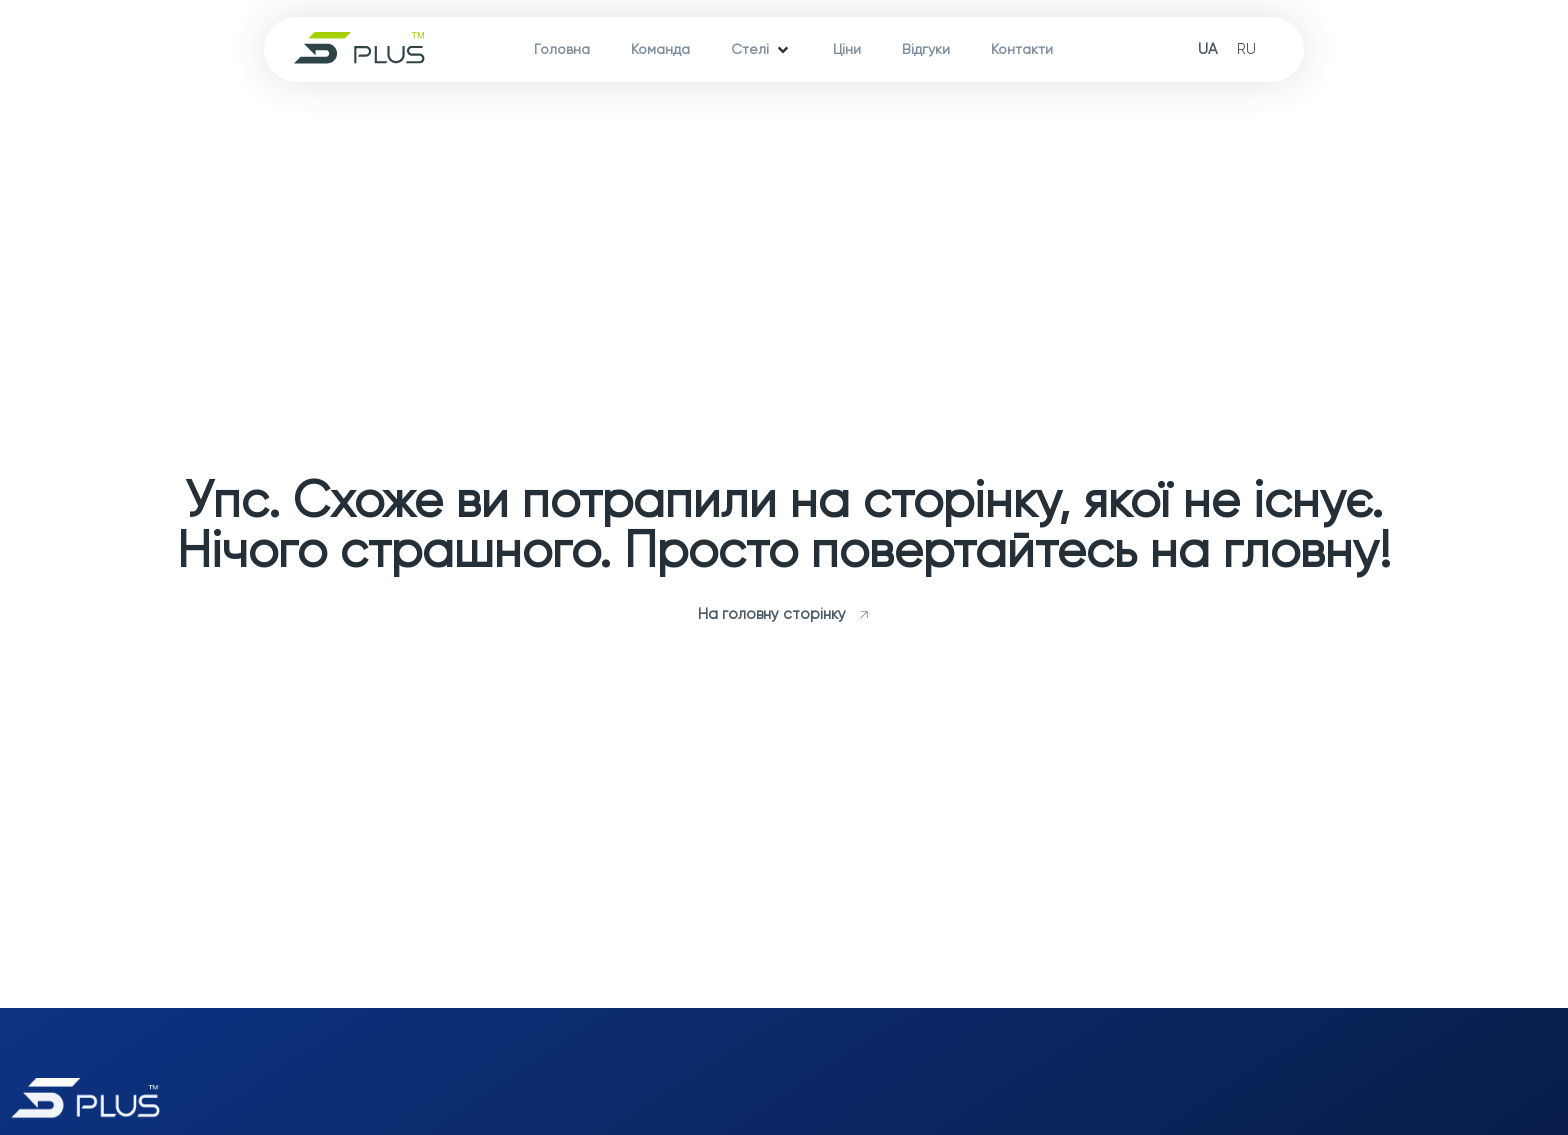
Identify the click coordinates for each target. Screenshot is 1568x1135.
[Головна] (562, 49)
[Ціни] (847, 49)
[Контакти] (1022, 49)
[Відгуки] (926, 49)
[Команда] (660, 49)
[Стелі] (761, 49)
